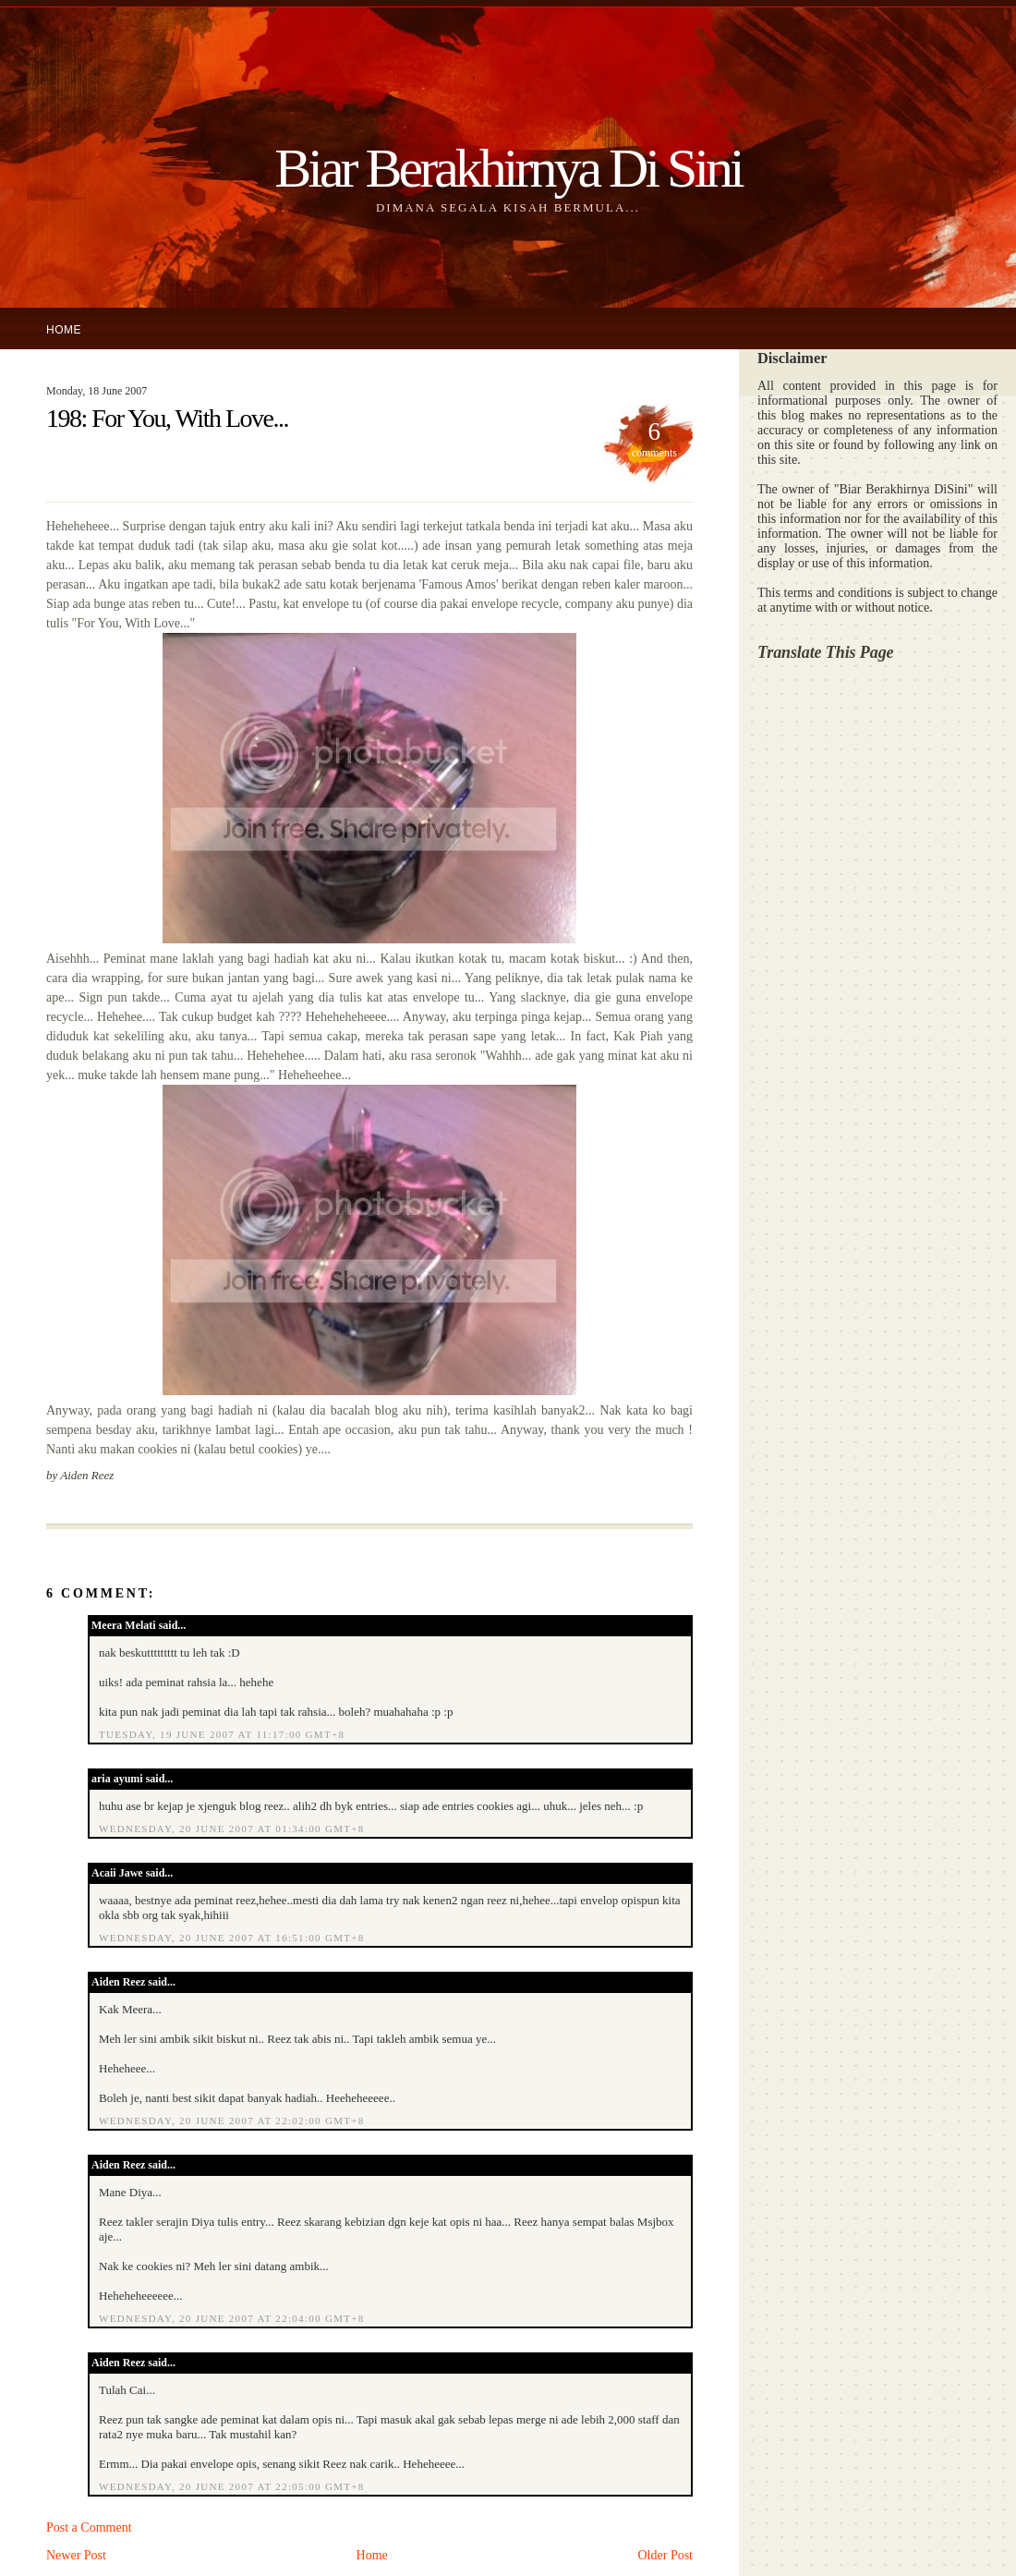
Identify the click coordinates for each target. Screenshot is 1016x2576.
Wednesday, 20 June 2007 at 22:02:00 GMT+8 (232, 2120)
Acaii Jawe (117, 1872)
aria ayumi (117, 1778)
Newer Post (76, 2555)
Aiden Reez (118, 1981)
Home (63, 329)
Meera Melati (123, 1625)
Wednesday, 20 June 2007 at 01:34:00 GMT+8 (232, 1828)
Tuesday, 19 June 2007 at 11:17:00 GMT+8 (222, 1734)
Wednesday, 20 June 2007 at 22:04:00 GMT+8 (232, 2318)
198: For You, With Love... (167, 418)
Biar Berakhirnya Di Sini (508, 168)
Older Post (666, 2555)
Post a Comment (89, 2527)
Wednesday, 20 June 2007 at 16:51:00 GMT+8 (232, 1937)
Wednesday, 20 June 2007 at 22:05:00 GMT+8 (232, 2486)
